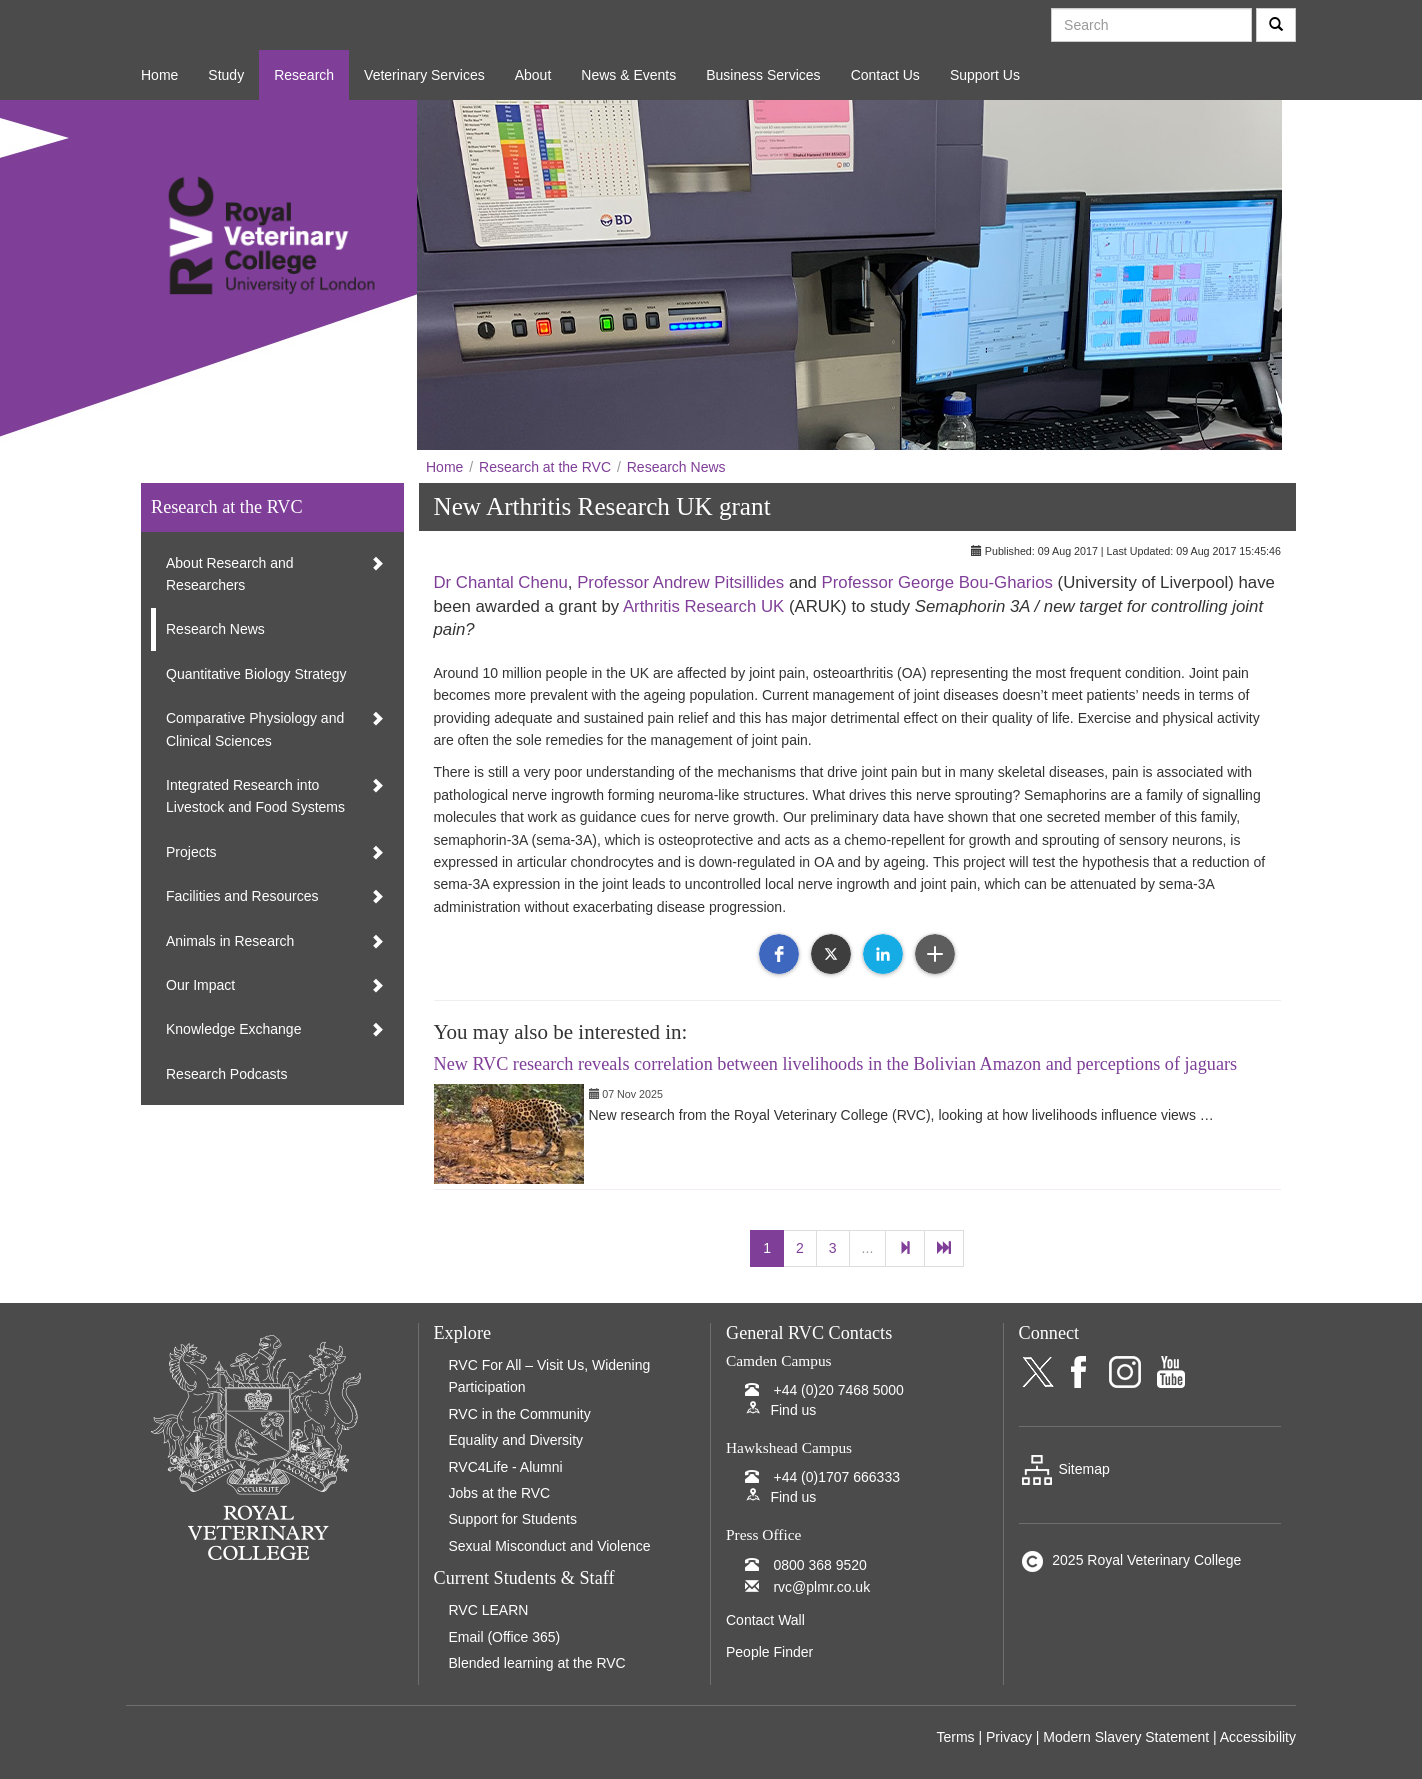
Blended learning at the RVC (537, 1663)
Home (159, 75)
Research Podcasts (226, 1074)
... (868, 1248)
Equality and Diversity (516, 1440)
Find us (793, 1410)
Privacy (1009, 1737)
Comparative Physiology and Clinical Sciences (255, 729)
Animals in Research (230, 941)
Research (304, 75)
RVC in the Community (520, 1414)
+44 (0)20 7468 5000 (838, 1390)
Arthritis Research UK (703, 606)
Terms (955, 1737)
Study (226, 75)
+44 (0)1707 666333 (836, 1477)
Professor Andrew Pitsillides (680, 582)
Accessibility (1258, 1737)
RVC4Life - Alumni (506, 1467)
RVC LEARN (489, 1610)
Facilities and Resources (242, 896)
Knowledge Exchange (233, 1029)
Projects (191, 852)
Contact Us (885, 75)
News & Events (628, 75)
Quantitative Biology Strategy (256, 674)
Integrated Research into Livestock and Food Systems (255, 796)
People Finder (769, 1652)
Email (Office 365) (505, 1637)
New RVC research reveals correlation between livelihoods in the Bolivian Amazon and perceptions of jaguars (836, 1064)
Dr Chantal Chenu (501, 582)
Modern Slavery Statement (1126, 1737)
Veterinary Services (424, 75)
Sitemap (1064, 1469)
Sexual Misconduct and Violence (550, 1546)
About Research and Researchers (230, 574)
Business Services (763, 75)
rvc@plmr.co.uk (821, 1587)
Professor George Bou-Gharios (937, 582)
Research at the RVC (545, 467)
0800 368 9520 (819, 1565)
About (533, 75)
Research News (676, 467)
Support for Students (513, 1519)
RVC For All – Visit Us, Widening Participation (550, 1376)
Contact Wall (765, 1620)
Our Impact (200, 985)
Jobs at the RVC (500, 1493)
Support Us (985, 75)
